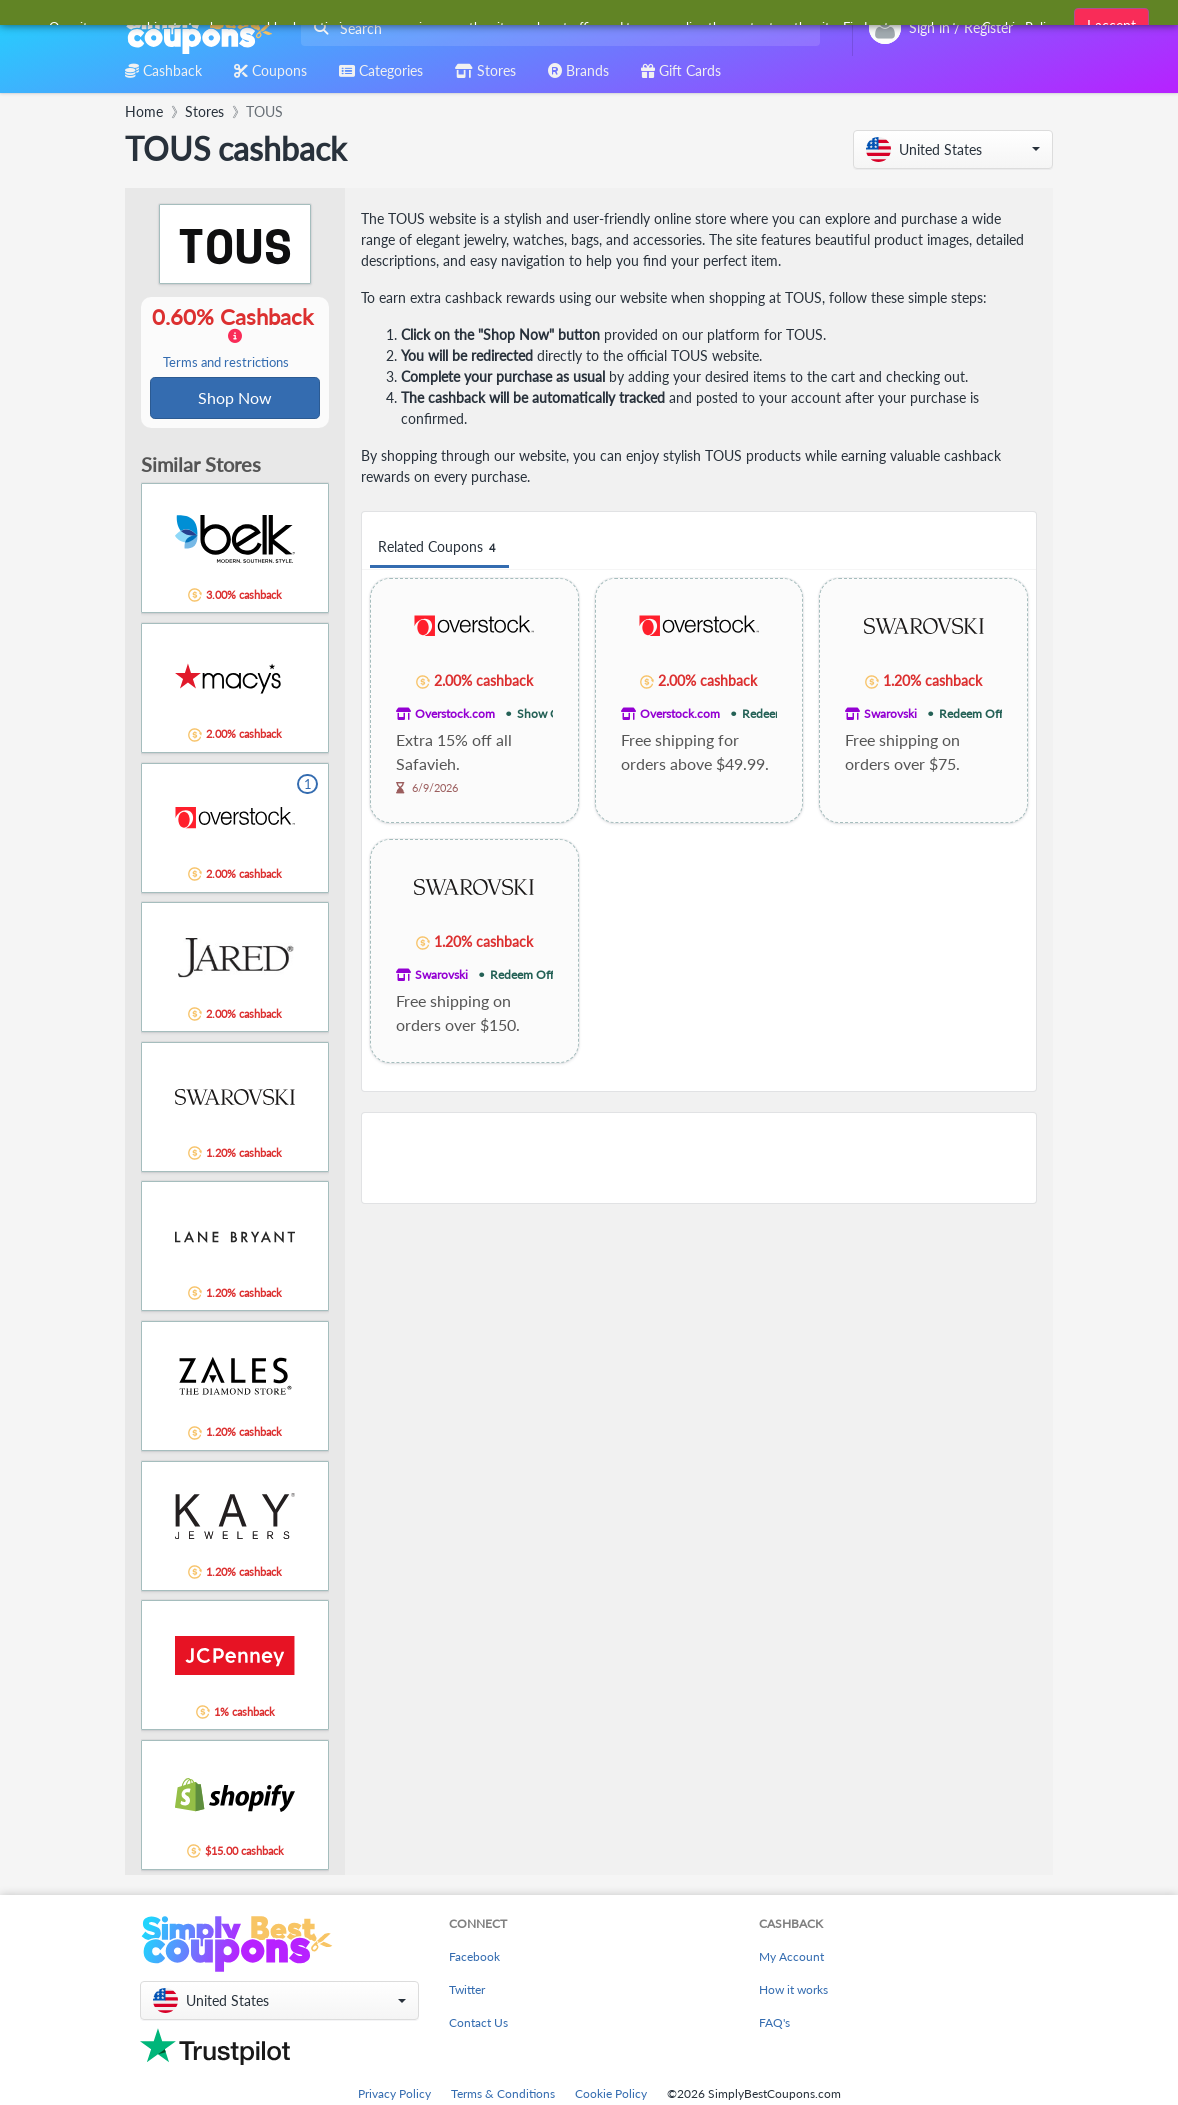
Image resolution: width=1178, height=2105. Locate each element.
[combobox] (556, 28)
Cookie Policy (611, 2095)
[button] (953, 149)
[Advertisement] (699, 1158)
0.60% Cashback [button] (235, 338)
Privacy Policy (394, 2095)
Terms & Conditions (503, 2095)
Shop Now (235, 398)
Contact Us (478, 2024)
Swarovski (890, 713)
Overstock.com (455, 713)
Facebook (474, 1958)
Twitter (467, 1991)
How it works (793, 1991)
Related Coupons (439, 547)
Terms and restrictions (226, 363)
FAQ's (774, 2024)
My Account (791, 1958)
